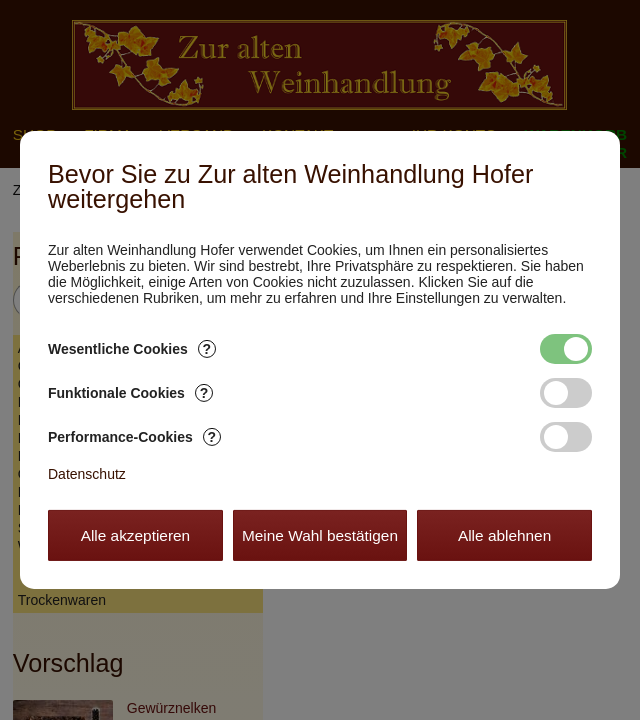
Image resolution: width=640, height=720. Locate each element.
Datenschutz (87, 474)
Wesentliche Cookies (132, 349)
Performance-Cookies (134, 437)
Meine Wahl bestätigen (320, 535)
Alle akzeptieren (136, 535)
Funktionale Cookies (130, 393)
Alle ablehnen (504, 535)
